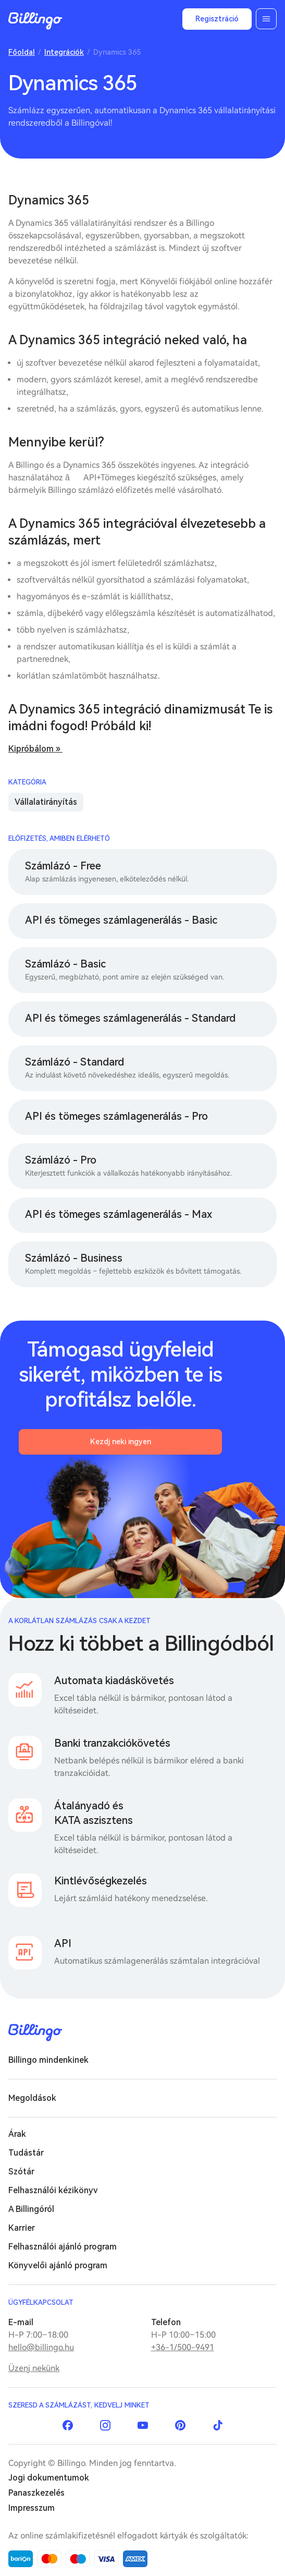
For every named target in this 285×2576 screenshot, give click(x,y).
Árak (17, 2134)
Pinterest (180, 2425)
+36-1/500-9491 (182, 2347)
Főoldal (21, 52)
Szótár (21, 2171)
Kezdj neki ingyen (120, 1441)
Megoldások (32, 2098)
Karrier (21, 2228)
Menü (266, 18)
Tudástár (26, 2153)
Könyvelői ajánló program (57, 2265)
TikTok (218, 2425)
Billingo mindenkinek (48, 2060)
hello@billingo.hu (41, 2347)
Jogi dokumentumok (48, 2478)
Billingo (35, 21)
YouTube (143, 2425)
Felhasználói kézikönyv (53, 2190)
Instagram (105, 2425)
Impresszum (31, 2508)
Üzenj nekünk (33, 2368)
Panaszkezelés (36, 2493)
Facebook (67, 2425)
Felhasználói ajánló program (62, 2247)
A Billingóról (31, 2209)
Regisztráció (217, 19)
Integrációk (64, 52)
